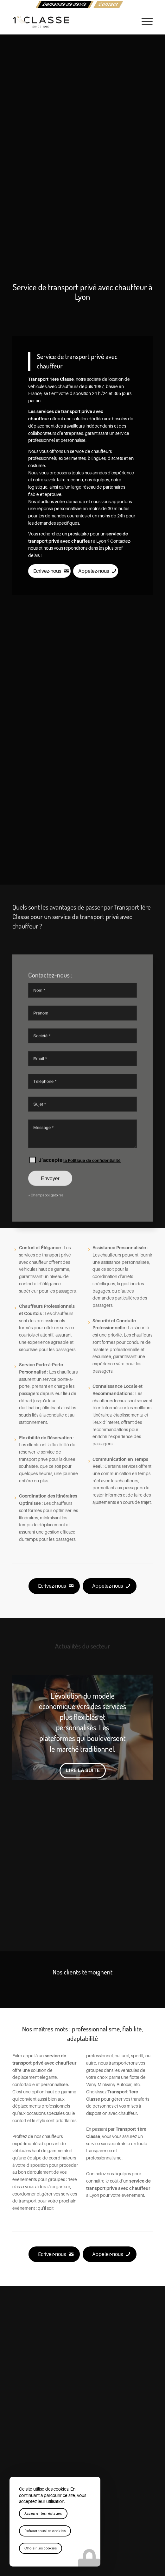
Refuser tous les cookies (45, 2531)
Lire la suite (83, 1770)
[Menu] (144, 21)
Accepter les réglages (43, 2513)
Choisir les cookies (40, 2548)
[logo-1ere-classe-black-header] (68, 21)
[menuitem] (64, 4)
